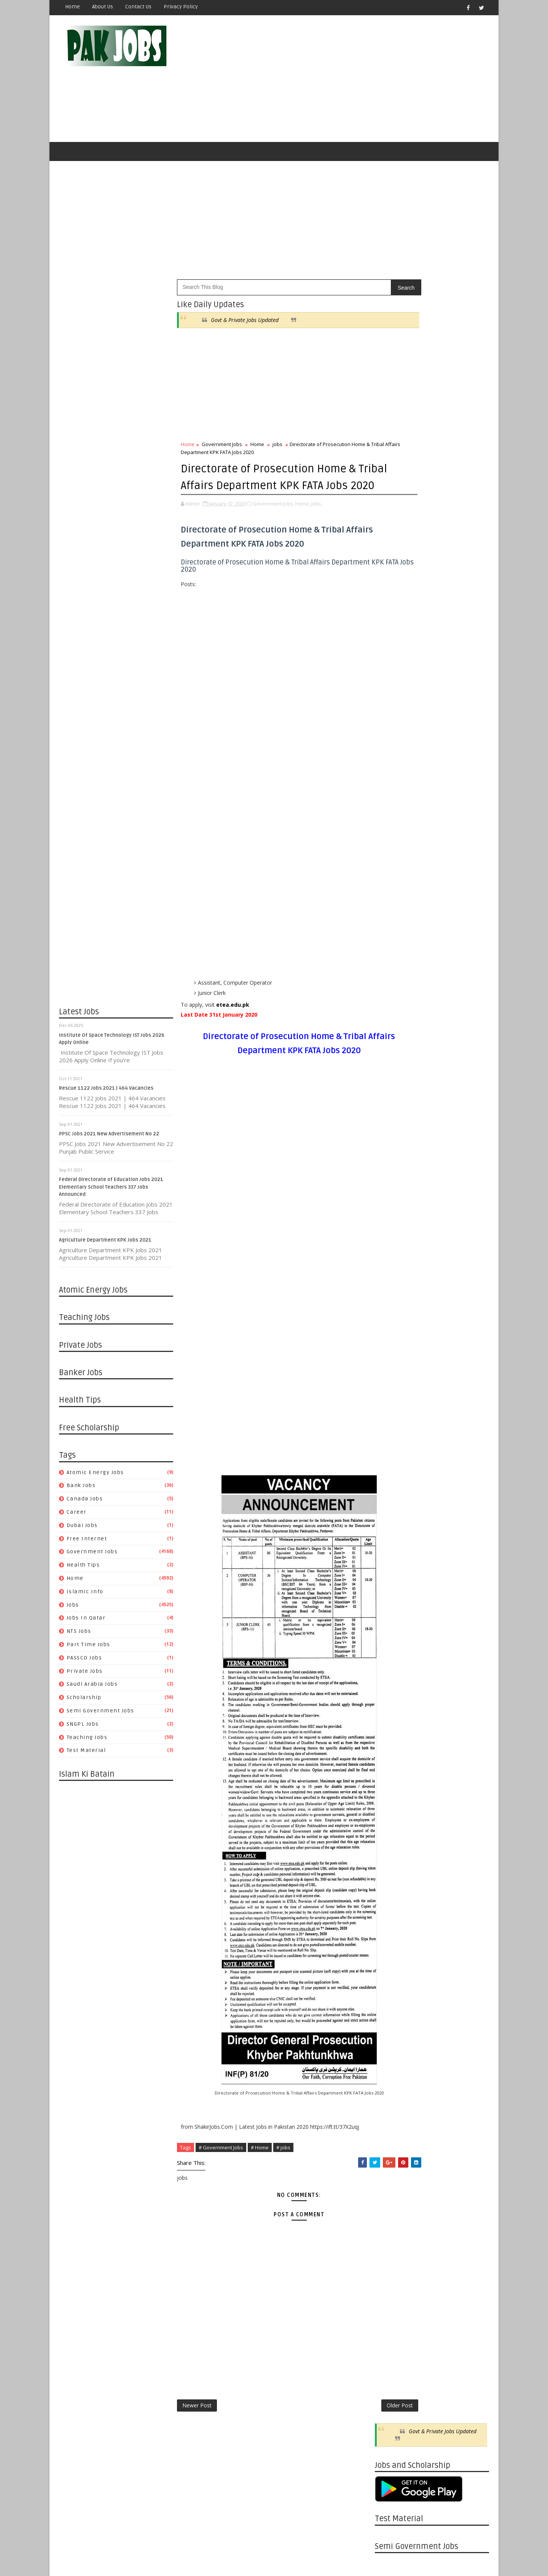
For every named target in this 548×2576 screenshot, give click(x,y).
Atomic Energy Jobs (95, 1477)
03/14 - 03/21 (391, 1216)
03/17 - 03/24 (391, 2095)
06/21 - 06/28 (391, 1524)
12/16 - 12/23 (391, 2212)
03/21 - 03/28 (391, 1207)
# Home (260, 2168)
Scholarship (84, 1702)
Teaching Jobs (87, 1742)
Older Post (349, 2427)
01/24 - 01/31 (391, 1262)
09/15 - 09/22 (391, 1859)
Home (72, 6)
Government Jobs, (273, 524)
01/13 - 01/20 (391, 2176)
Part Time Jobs (88, 1649)
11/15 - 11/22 (391, 1352)
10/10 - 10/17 (391, 999)
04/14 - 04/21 (391, 2059)
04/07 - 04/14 (391, 2068)
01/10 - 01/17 (391, 1279)
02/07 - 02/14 (391, 1243)
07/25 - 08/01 (391, 1053)
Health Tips (83, 1570)
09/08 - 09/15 (391, 1868)
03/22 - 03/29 (391, 1642)
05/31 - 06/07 (391, 1551)
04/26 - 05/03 (391, 1596)
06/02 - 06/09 (391, 1995)
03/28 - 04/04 (391, 1198)
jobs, (316, 524)
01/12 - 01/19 (391, 1705)
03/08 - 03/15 (391, 1660)
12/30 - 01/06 (391, 2194)
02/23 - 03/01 (391, 1669)
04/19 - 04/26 (391, 1606)
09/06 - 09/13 (391, 1434)
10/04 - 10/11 (391, 1397)
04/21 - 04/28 (391, 2049)
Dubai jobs (82, 1530)
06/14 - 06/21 (391, 1533)
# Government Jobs (221, 2168)
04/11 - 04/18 (391, 1180)
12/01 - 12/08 (391, 1760)
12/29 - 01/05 (391, 1723)
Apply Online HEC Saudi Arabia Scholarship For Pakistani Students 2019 (444, 840)
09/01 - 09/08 (391, 1877)
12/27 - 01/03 (391, 1298)
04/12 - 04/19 (391, 1615)
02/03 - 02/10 (391, 2149)
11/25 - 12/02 (391, 2240)
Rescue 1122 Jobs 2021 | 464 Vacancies (106, 1093)
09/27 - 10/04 (391, 1406)
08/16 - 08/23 (391, 1461)
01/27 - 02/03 (391, 2158)
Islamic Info (85, 1596)
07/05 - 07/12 (391, 1506)
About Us (102, 6)
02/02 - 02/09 (391, 1678)
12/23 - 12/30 (391, 2204)
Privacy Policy (181, 6)
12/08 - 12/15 (391, 1751)
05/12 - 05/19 (391, 2022)
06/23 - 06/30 (391, 1968)
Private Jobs (85, 1676)
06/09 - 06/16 (391, 1986)
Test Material (86, 1755)
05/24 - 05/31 (391, 1560)
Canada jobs (85, 1503)
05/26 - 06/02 (391, 2004)
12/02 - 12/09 (391, 2231)
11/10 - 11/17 (391, 1787)
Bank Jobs (81, 1490)
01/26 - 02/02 (391, 1687)
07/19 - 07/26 (391, 1497)
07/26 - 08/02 (391, 1488)
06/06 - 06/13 (391, 1117)
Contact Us (138, 6)
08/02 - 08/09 (391, 1479)
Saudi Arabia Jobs (92, 1689)
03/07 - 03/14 (391, 1225)
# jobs (283, 2168)
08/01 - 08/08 (391, 1044)
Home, (302, 524)
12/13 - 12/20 (391, 1316)
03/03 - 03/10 (391, 2113)
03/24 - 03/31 (391, 2086)
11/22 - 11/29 (391, 1343)
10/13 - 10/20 (391, 1823)
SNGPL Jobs (83, 1729)
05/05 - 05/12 (391, 2031)
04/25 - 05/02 (391, 1162)
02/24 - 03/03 (391, 2122)
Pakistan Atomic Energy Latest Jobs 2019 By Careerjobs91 (443, 710)
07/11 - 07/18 (391, 1071)
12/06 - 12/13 (391, 1325)
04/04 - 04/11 (391, 1189)
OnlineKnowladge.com (133, 2551)
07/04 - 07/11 (391, 1080)
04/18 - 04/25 (391, 1171)
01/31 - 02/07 (391, 1252)
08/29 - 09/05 (391, 1008)
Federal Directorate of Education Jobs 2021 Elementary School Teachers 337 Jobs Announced (111, 1191)
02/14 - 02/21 (391, 1234)
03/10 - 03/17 (391, 2104)
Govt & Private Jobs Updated (245, 324)
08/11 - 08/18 (391, 1904)
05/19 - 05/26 (391, 2013)
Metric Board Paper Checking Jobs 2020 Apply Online (446, 741)
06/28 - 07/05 (391, 1515)
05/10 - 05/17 (391, 1579)
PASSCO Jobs (84, 1662)
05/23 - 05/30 (391, 1135)
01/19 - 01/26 (391, 1696)
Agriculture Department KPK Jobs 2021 (105, 1245)
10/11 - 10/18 (391, 1388)
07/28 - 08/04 (391, 1923)
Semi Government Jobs (100, 1715)
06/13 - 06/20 (391, 1107)
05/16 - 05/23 (391, 1144)
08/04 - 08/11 (391, 1914)
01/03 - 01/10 (391, 1289)
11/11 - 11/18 (391, 2258)
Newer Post (197, 2427)
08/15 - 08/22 (391, 1026)
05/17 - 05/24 (391, 1569)
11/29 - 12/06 (391, 1334)
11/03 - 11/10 (391, 1796)
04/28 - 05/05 (391, 2040)
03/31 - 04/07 (391, 2076)
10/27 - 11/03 (391, 1805)
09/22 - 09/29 (391, 1850)
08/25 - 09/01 (391, 1887)
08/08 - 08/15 (391, 1035)
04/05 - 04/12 (391, 1624)
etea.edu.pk (232, 1025)
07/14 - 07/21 (391, 1941)
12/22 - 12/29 (391, 1732)
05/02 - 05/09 (391, 1153)
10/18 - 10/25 (391, 1379)
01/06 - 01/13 (391, 2185)
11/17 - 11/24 (391, 1778)
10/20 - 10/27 (391, 1814)
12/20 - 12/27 (391, 1307)
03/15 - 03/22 (391, 1651)
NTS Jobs (79, 1636)
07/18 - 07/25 (391, 1062)
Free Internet (87, 1543)
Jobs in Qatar (86, 1623)
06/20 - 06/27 (391, 1098)
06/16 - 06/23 (391, 1977)
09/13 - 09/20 (391, 1424)
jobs (73, 1610)
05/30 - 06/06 (391, 1126)
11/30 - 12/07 (391, 990)
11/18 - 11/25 (391, 2249)
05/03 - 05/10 (391, 1587)
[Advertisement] (350, 80)
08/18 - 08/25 (391, 1895)
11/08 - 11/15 (391, 1361)
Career (77, 1517)
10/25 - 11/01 (391, 1370)
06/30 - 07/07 (391, 1959)
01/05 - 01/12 (391, 1714)
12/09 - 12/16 (391, 2221)
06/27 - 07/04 (391, 1090)
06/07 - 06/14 (391, 1542)
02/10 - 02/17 (391, 2140)
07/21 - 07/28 (391, 1932)
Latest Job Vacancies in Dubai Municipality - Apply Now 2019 (447, 771)
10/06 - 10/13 (391, 1832)
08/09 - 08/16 (391, 1470)
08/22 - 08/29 (391, 1017)
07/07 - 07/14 (391, 1950)
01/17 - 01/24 (391, 1270)
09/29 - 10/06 (391, 1841)
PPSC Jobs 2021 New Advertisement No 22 (109, 1139)
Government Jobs (92, 1557)
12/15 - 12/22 (391, 1741)
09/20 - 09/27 (391, 1415)
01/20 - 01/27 (391, 2167)
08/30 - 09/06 (391, 1443)
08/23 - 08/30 (391, 1451)
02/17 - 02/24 (391, 2131)
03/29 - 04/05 (391, 1633)
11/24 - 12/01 (391, 1769)
